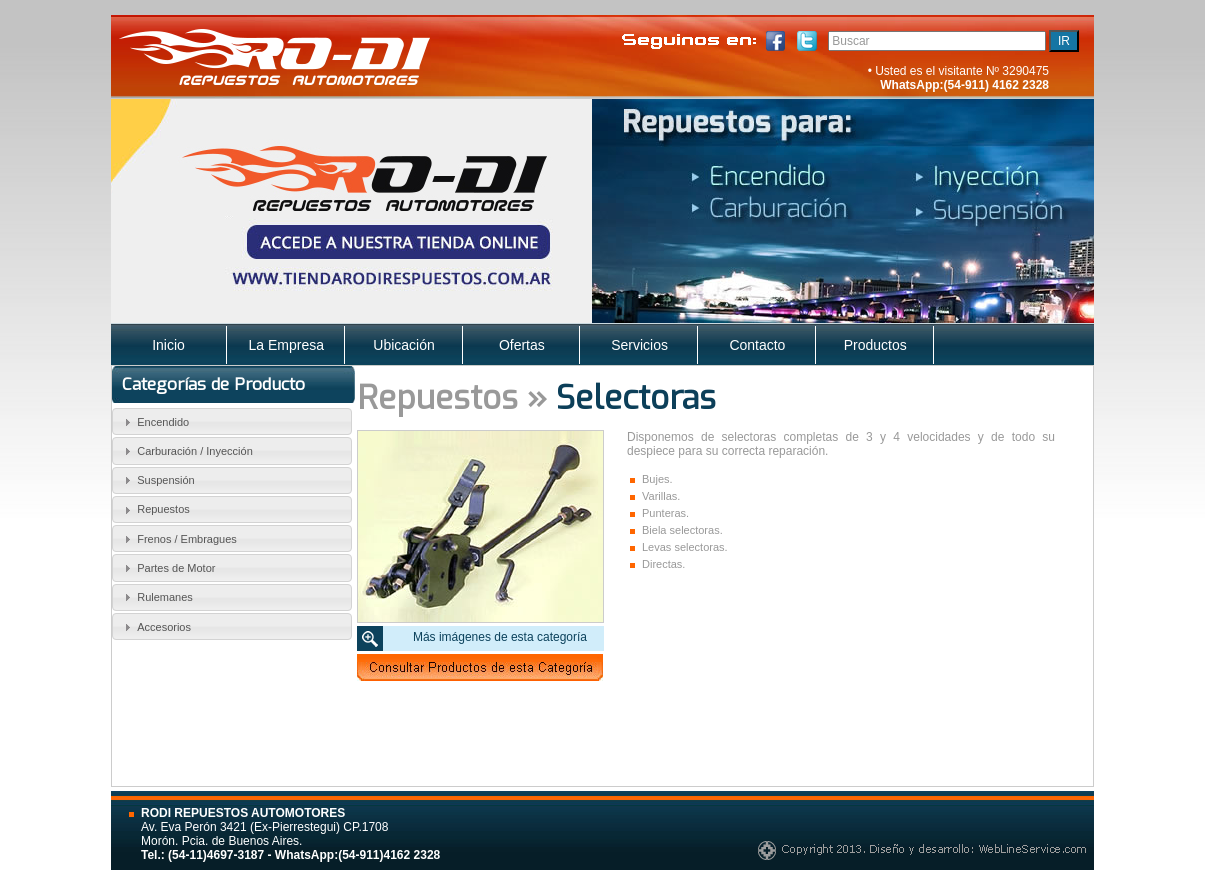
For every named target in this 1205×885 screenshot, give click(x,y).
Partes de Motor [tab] (167, 568)
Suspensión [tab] (157, 480)
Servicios (639, 345)
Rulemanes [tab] (156, 597)
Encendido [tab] (154, 422)
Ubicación (403, 345)
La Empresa (286, 345)
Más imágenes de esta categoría (500, 637)
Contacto (757, 345)
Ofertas (522, 345)
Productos (875, 345)
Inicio (168, 345)
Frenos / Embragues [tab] (178, 539)
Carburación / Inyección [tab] (186, 451)
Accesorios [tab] (155, 627)
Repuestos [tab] (154, 510)
